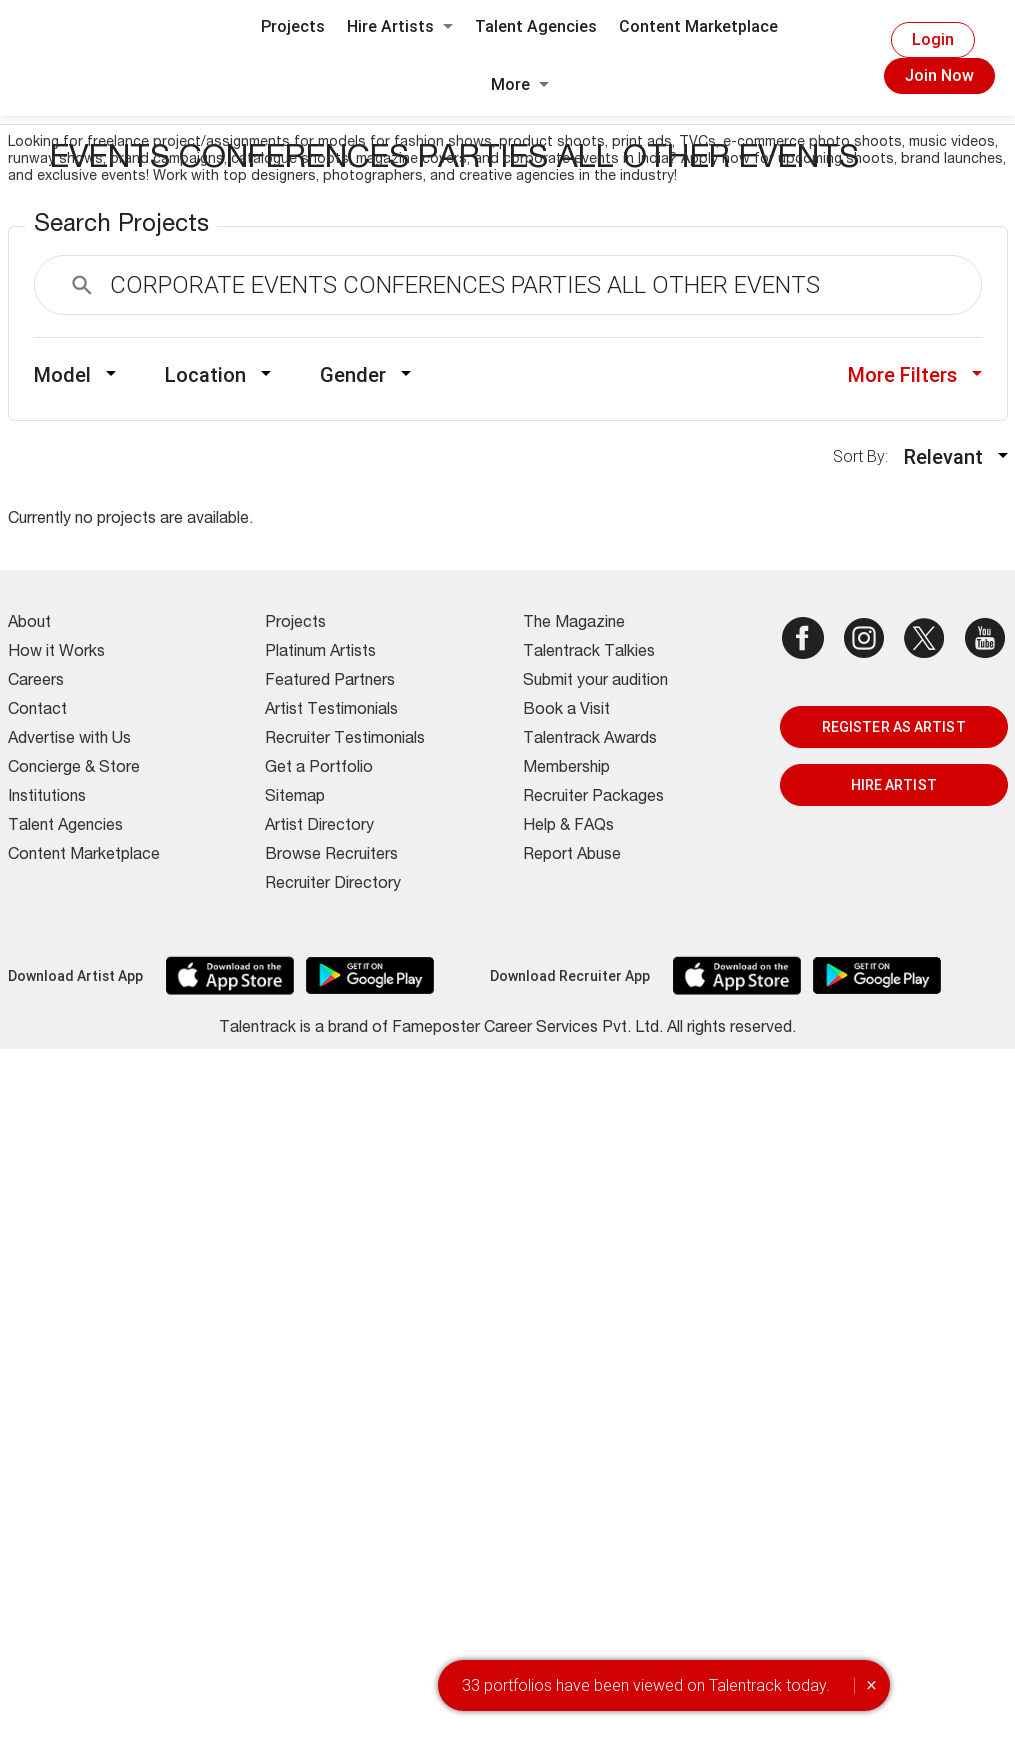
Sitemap (295, 798)
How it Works (56, 653)
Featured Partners (330, 682)
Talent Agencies (536, 26)
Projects (293, 26)
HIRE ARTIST (894, 785)
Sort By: (866, 456)
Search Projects (121, 226)
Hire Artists (400, 26)
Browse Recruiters (331, 856)
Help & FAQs (568, 827)
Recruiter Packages (593, 798)
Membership (566, 769)
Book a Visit (566, 711)
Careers (36, 682)
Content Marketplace (698, 26)
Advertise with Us (69, 740)
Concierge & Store (74, 769)
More (520, 84)
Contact (37, 711)
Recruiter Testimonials (345, 740)
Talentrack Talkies (589, 653)
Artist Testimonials (331, 711)
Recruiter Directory (333, 885)
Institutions (47, 798)
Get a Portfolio (319, 769)
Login (933, 39)
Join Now (939, 75)
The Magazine (574, 624)
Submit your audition (595, 682)
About (29, 624)
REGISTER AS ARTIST (894, 727)
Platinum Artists (320, 653)
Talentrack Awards (590, 740)
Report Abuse (572, 856)
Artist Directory (319, 827)
